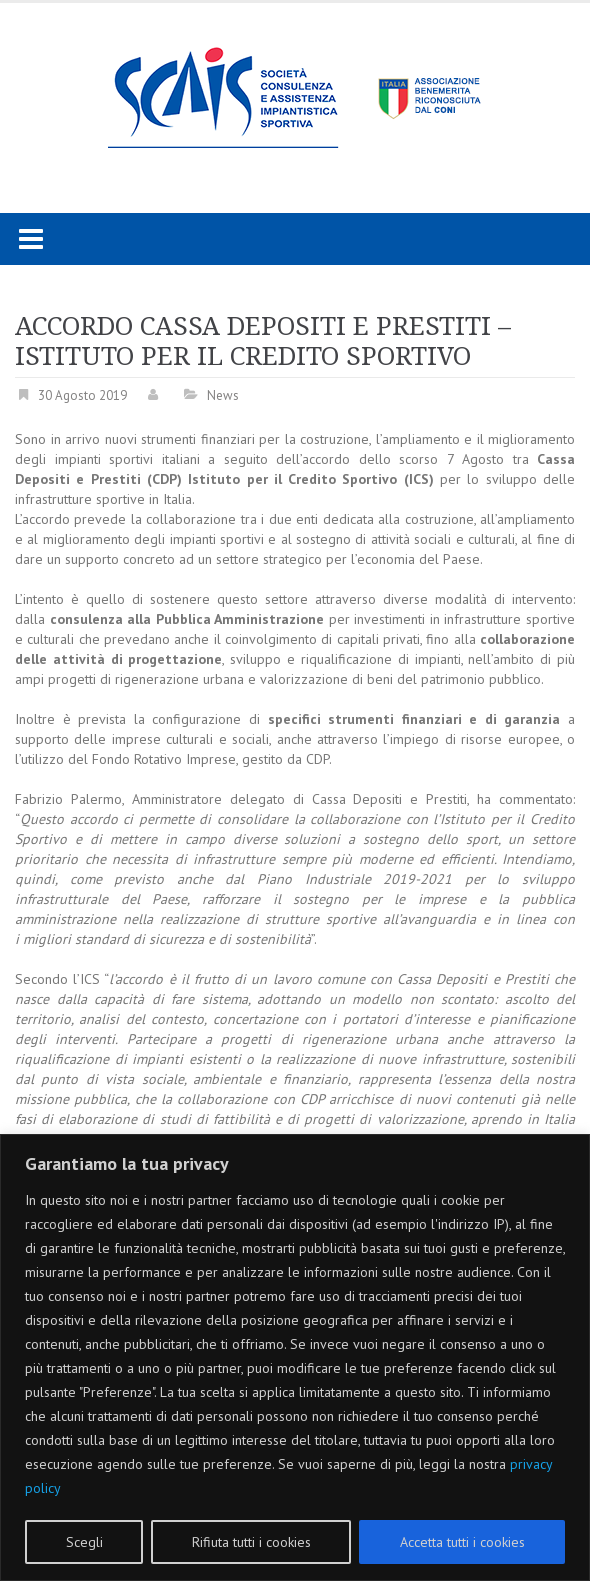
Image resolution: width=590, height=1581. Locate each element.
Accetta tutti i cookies (462, 1542)
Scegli (84, 1542)
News (223, 395)
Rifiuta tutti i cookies (251, 1542)
